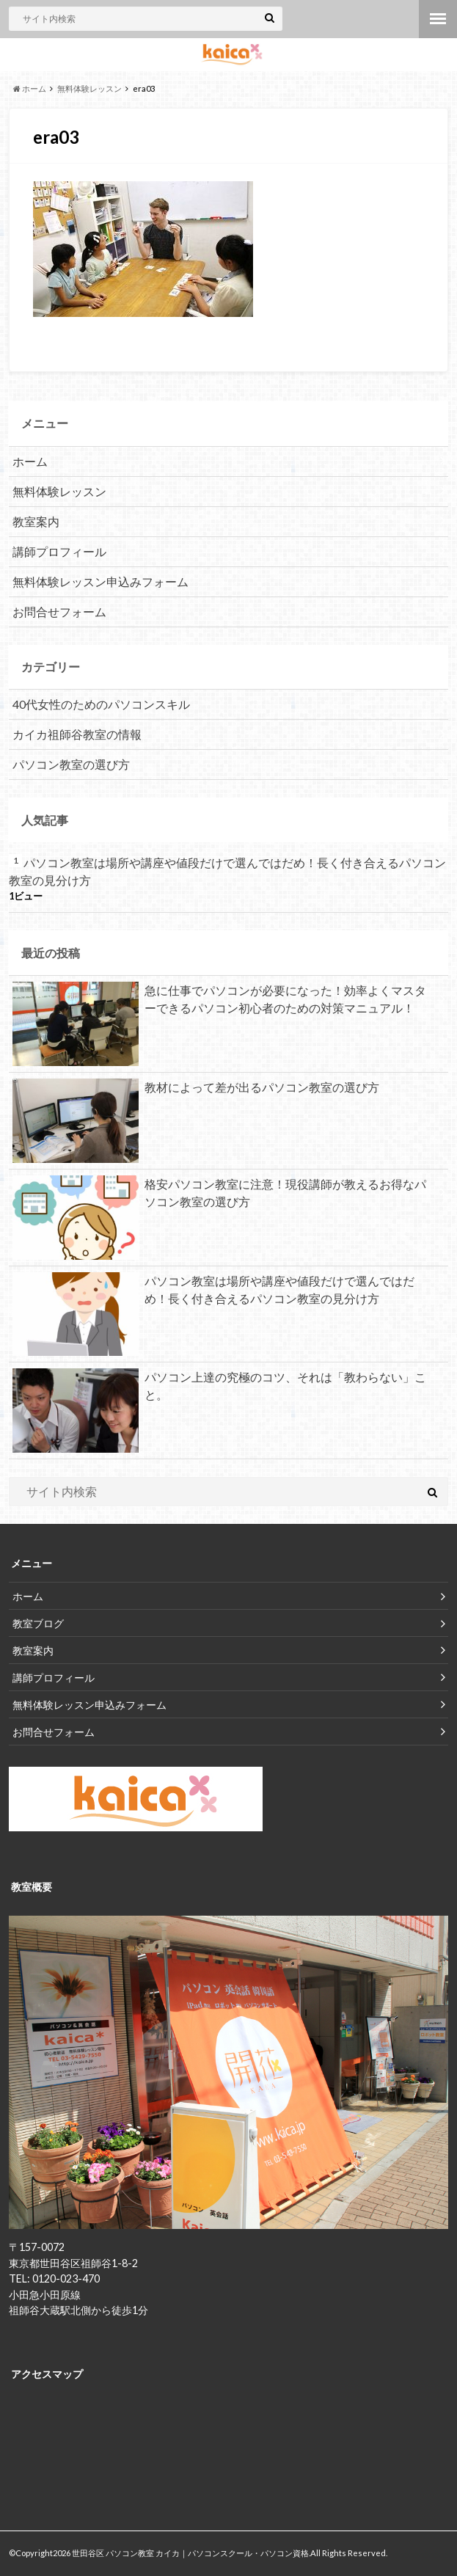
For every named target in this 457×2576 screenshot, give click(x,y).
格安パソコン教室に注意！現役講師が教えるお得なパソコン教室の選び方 (219, 1195)
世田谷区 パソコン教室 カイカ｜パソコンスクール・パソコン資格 (190, 2553)
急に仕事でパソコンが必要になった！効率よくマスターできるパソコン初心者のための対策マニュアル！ (219, 1002)
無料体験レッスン (59, 491)
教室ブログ (38, 1623)
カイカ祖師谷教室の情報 (77, 734)
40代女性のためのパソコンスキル (101, 704)
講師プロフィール (59, 551)
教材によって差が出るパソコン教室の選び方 (195, 1090)
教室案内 (35, 521)
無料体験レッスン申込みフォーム (100, 581)
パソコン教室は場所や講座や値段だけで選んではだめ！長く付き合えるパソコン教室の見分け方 (227, 871)
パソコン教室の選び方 (71, 764)
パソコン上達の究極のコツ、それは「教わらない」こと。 (219, 1388)
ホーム (30, 461)
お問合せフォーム (59, 612)
